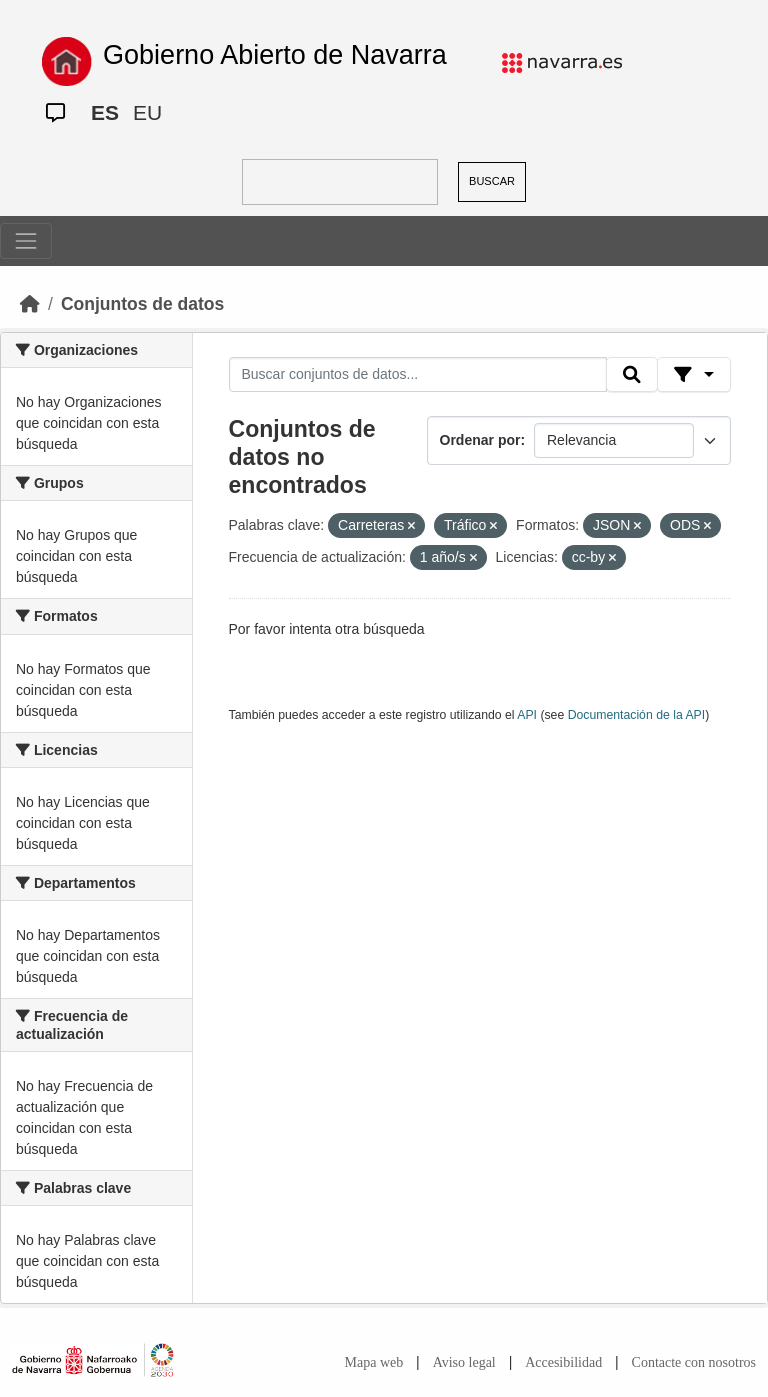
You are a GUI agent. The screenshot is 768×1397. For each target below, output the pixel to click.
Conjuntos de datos (142, 304)
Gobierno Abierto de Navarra (275, 55)
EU (147, 112)
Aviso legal (464, 1362)
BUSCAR (492, 181)
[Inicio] (30, 304)
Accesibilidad (563, 1362)
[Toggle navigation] (26, 241)
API (527, 715)
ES (105, 112)
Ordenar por (480, 440)
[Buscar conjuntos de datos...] (418, 375)
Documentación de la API (637, 715)
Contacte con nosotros (694, 1362)
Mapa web (374, 1362)
